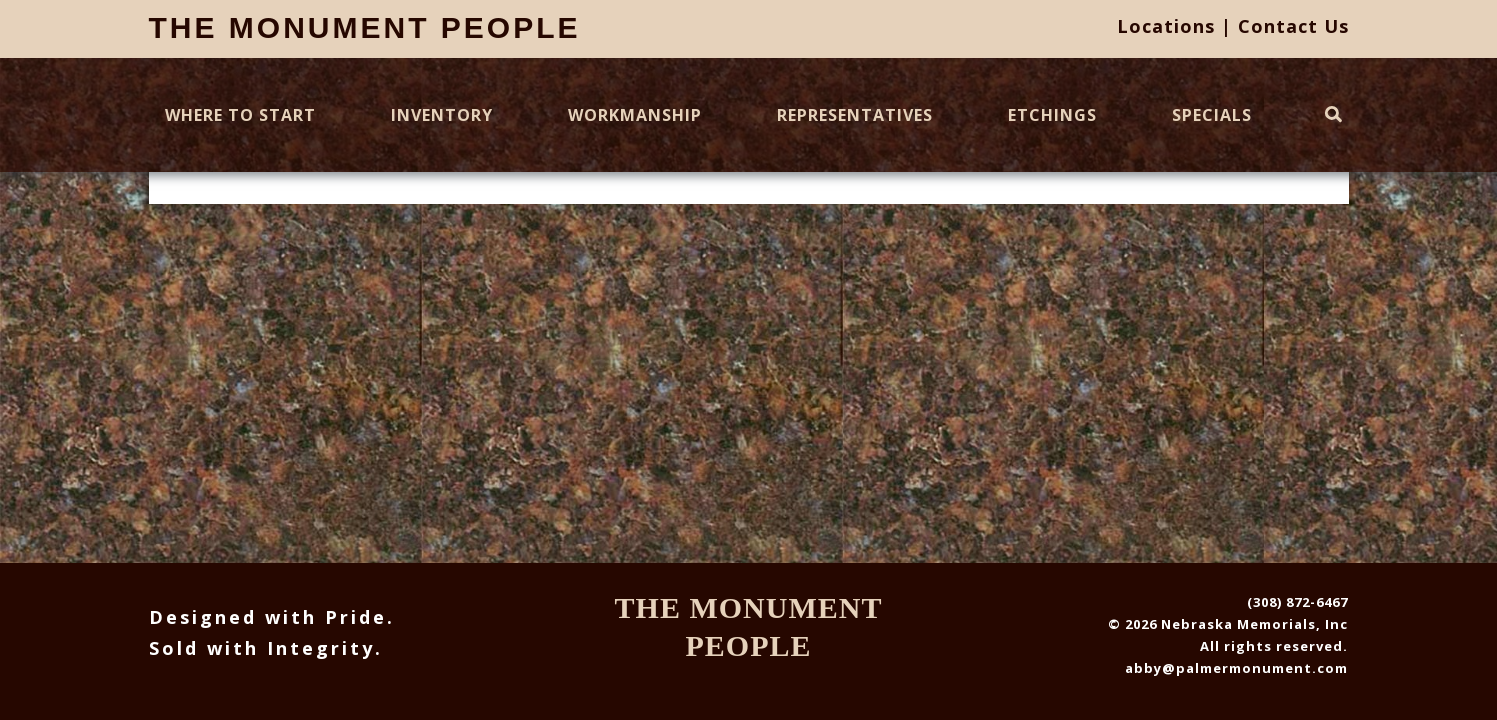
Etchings (1052, 115)
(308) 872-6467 (1297, 602)
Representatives (855, 115)
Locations (1166, 26)
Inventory (442, 115)
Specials (1212, 115)
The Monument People (365, 27)
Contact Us (1293, 26)
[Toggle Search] (1334, 115)
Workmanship (635, 115)
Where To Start (240, 115)
